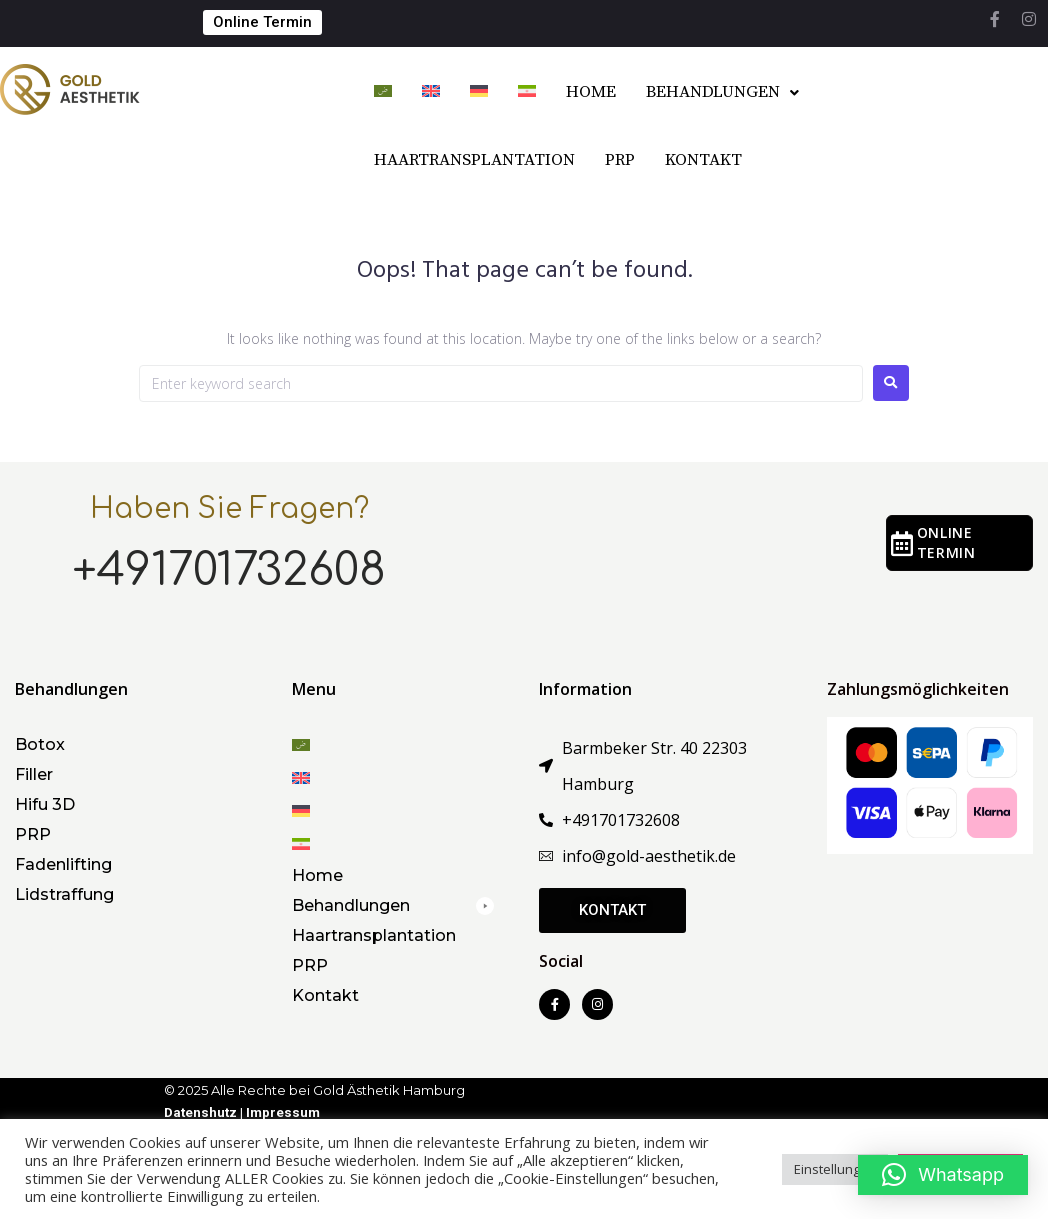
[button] (393, 905)
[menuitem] (383, 93)
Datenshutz (202, 1112)
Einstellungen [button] (835, 1169)
